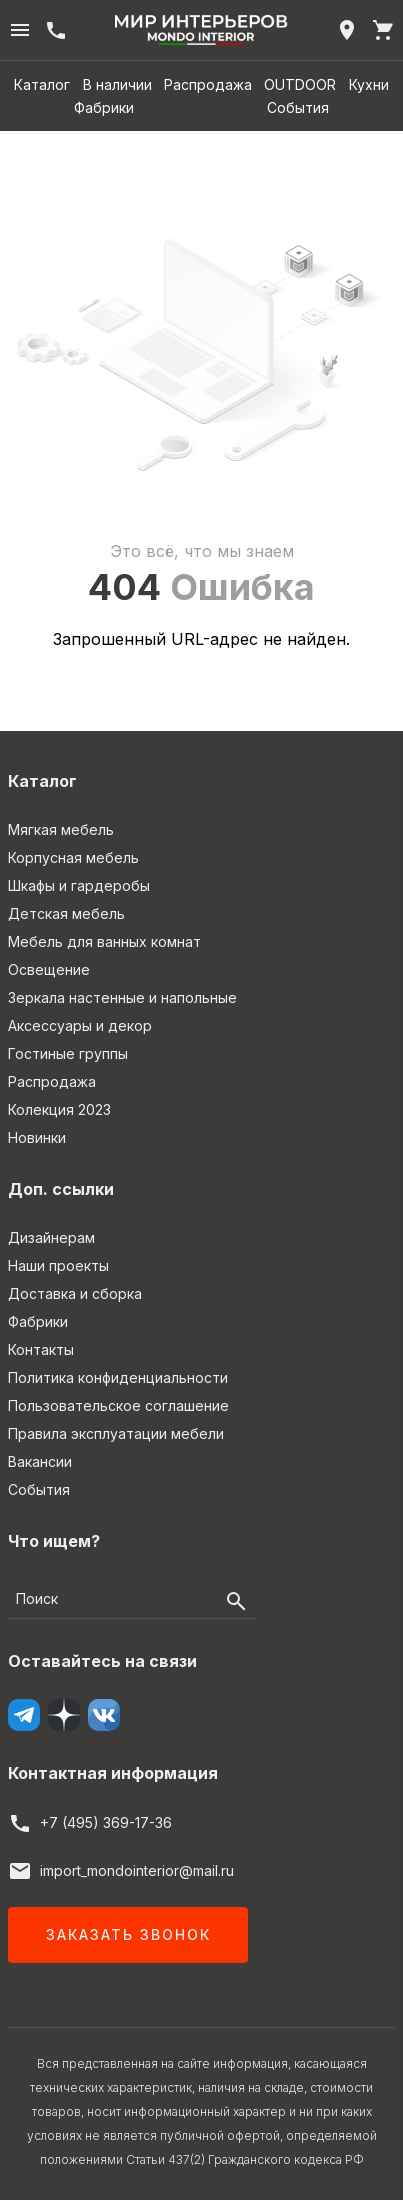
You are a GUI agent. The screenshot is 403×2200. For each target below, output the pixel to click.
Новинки (37, 1137)
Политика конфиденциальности (118, 1377)
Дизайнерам (51, 1237)
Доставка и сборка (75, 1293)
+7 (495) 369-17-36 (106, 1822)
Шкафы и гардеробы (79, 885)
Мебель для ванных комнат (104, 941)
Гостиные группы (68, 1053)
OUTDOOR (300, 84)
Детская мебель (66, 913)
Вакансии (40, 1461)
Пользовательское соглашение (118, 1405)
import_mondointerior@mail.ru (137, 1870)
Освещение (49, 969)
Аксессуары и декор (80, 1025)
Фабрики (104, 107)
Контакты (41, 1349)
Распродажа (208, 84)
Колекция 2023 (59, 1109)
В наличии (117, 84)
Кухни (369, 84)
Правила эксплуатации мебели (116, 1433)
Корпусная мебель (73, 857)
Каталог (42, 84)
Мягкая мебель (61, 829)
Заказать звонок (128, 1934)
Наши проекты (58, 1265)
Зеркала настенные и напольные (122, 997)
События (298, 107)
